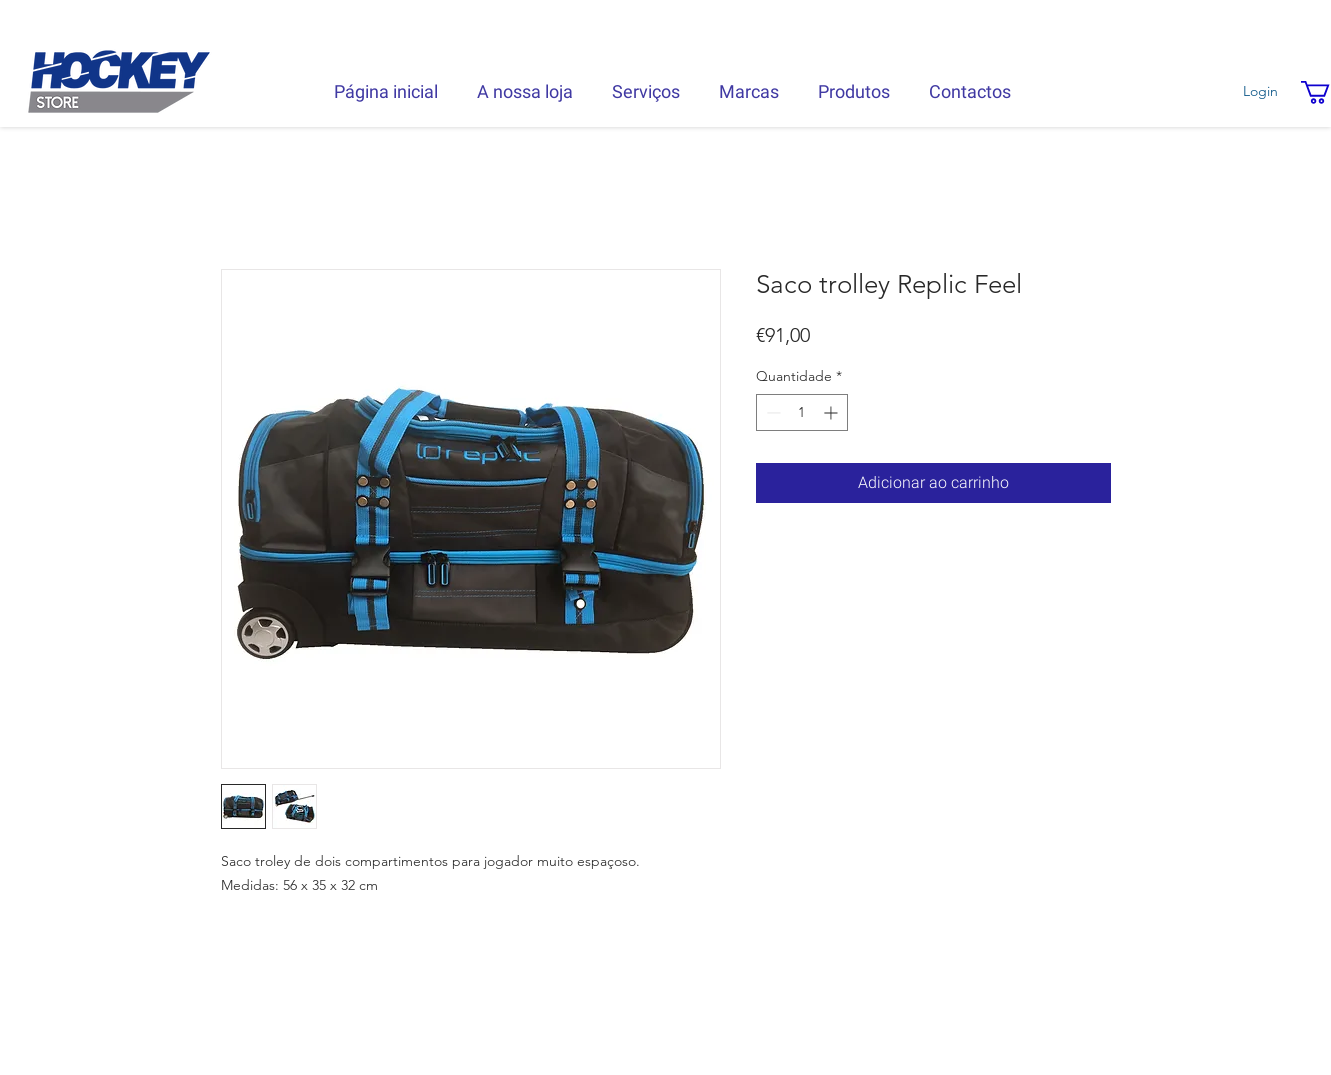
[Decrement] (771, 412)
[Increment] (832, 412)
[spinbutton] (802, 412)
